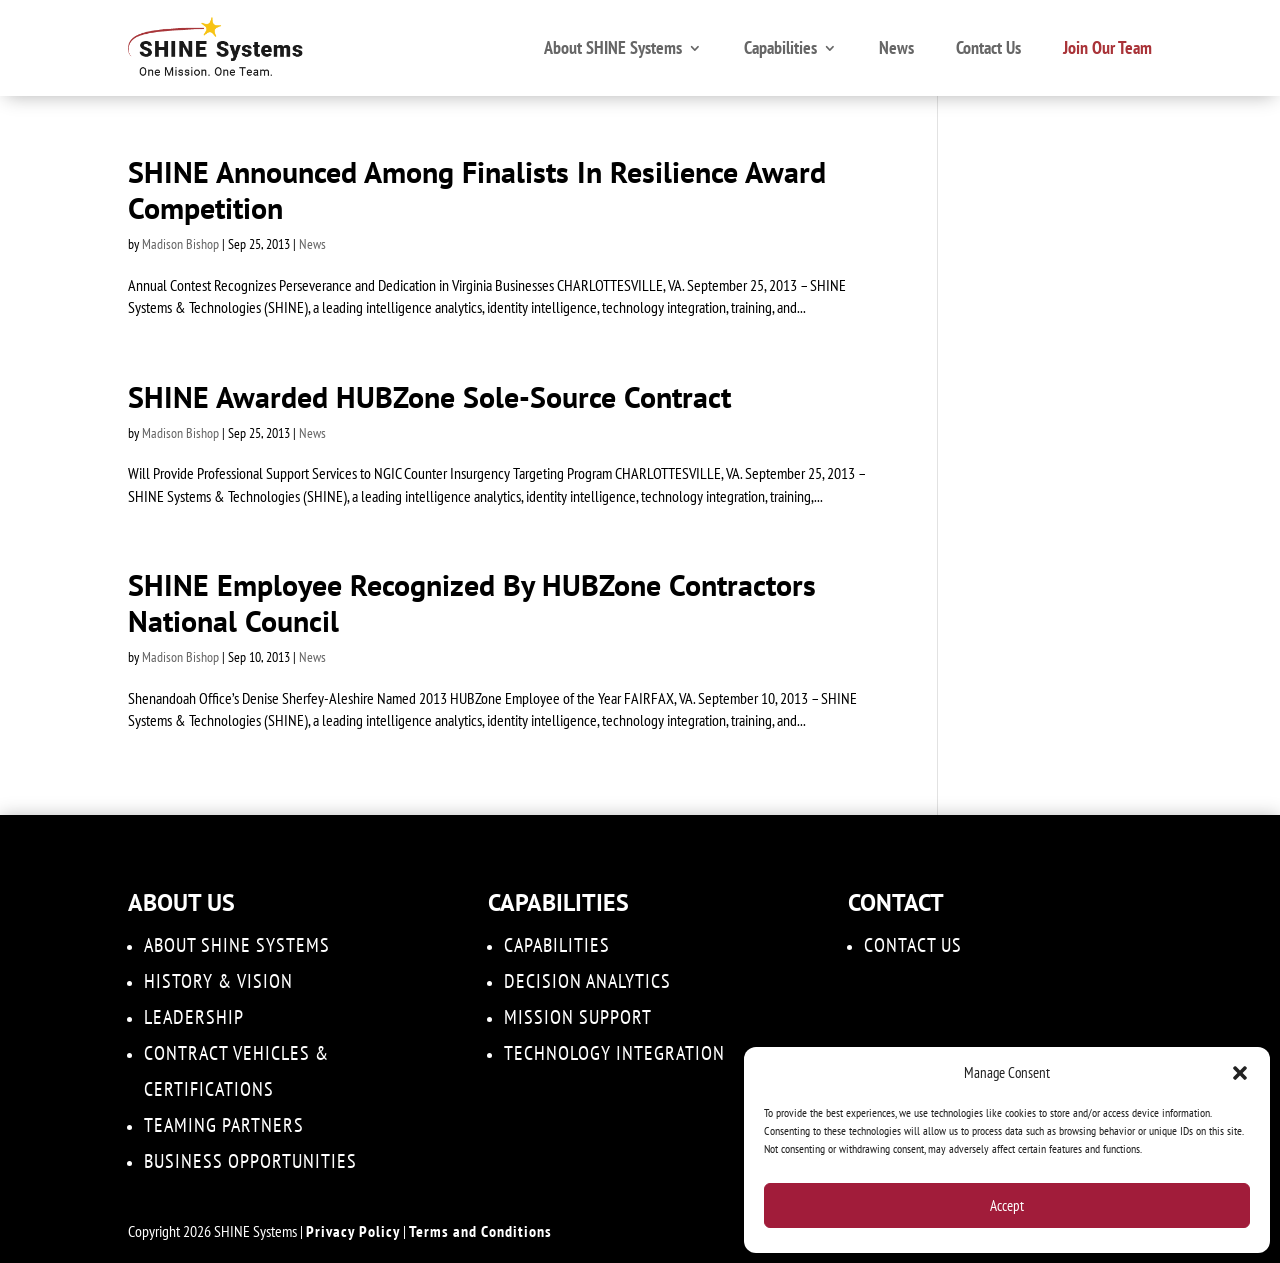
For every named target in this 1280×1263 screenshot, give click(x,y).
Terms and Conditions (480, 1231)
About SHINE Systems (613, 47)
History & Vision (218, 981)
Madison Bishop (180, 244)
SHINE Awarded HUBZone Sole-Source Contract (429, 396)
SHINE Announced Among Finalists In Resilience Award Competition (477, 189)
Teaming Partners (224, 1125)
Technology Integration (614, 1053)
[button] (1240, 1073)
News (896, 47)
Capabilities (780, 47)
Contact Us (988, 47)
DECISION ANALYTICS (587, 981)
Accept (1007, 1205)
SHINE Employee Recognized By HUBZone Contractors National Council (472, 602)
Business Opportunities (250, 1161)
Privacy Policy (353, 1231)
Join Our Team (1107, 47)
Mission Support (578, 1017)
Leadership (194, 1017)
